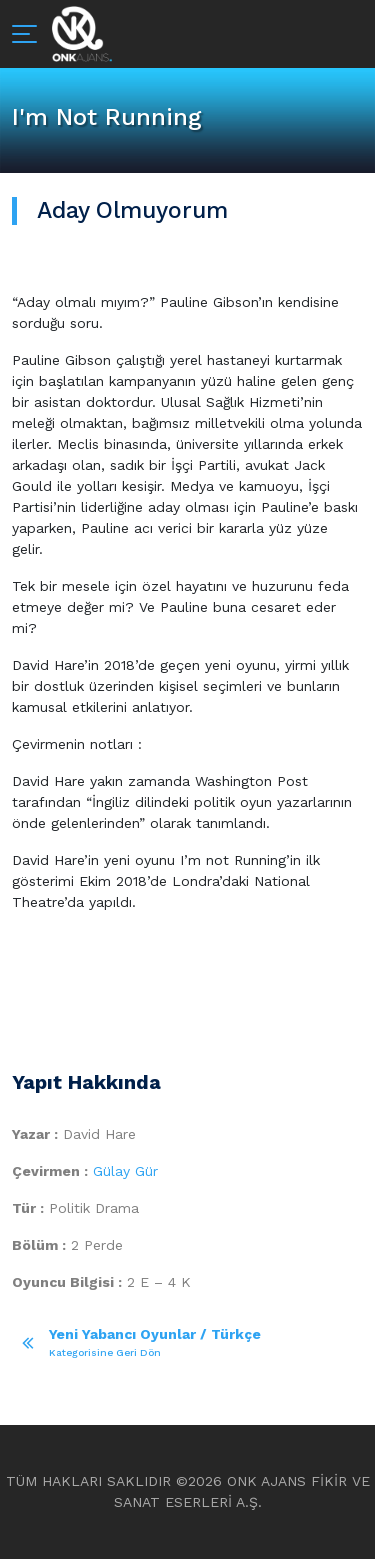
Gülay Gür (125, 1171)
